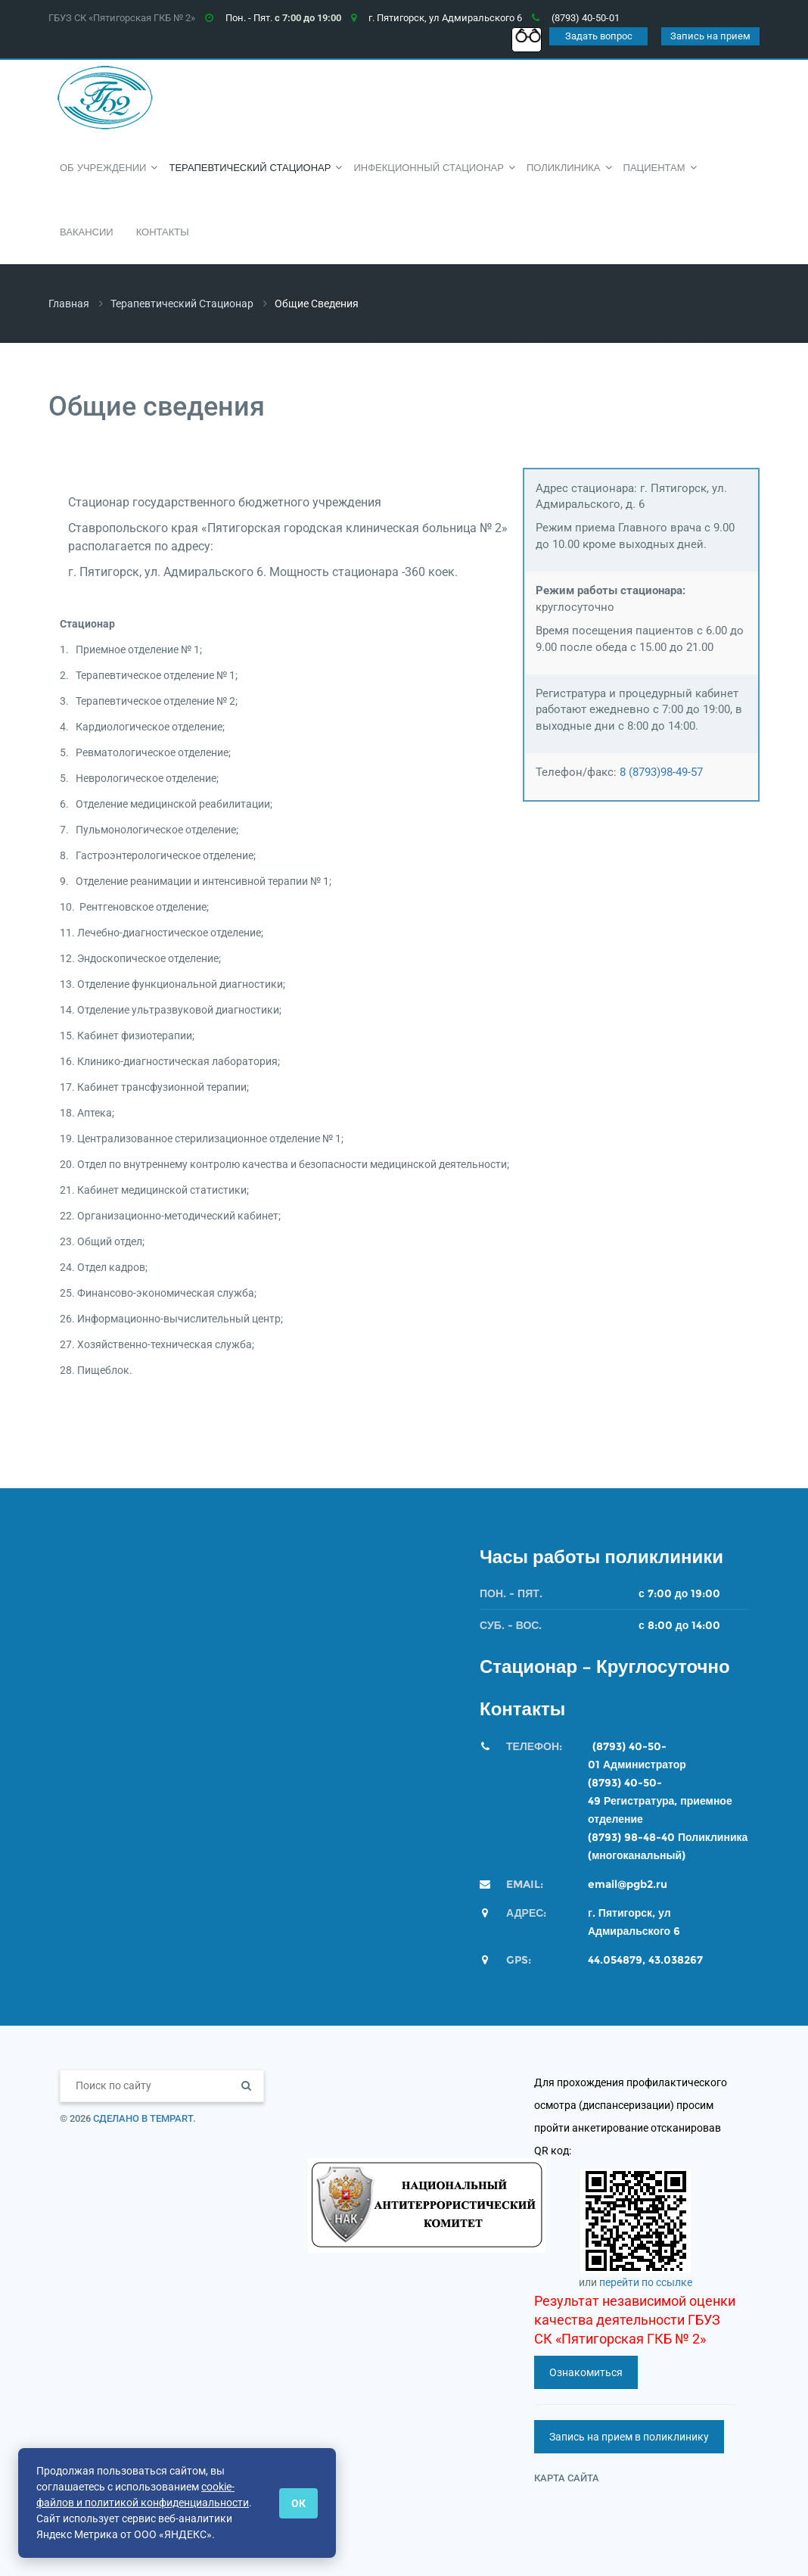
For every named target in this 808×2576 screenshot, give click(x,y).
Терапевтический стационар (181, 303)
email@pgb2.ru (627, 1884)
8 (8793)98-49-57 (661, 772)
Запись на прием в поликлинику (629, 2437)
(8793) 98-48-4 (627, 1837)
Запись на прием (710, 36)
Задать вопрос (598, 36)
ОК (298, 2503)
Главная (68, 303)
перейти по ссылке (645, 2282)
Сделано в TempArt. (144, 2118)
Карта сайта (566, 2478)
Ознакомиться (586, 2372)
